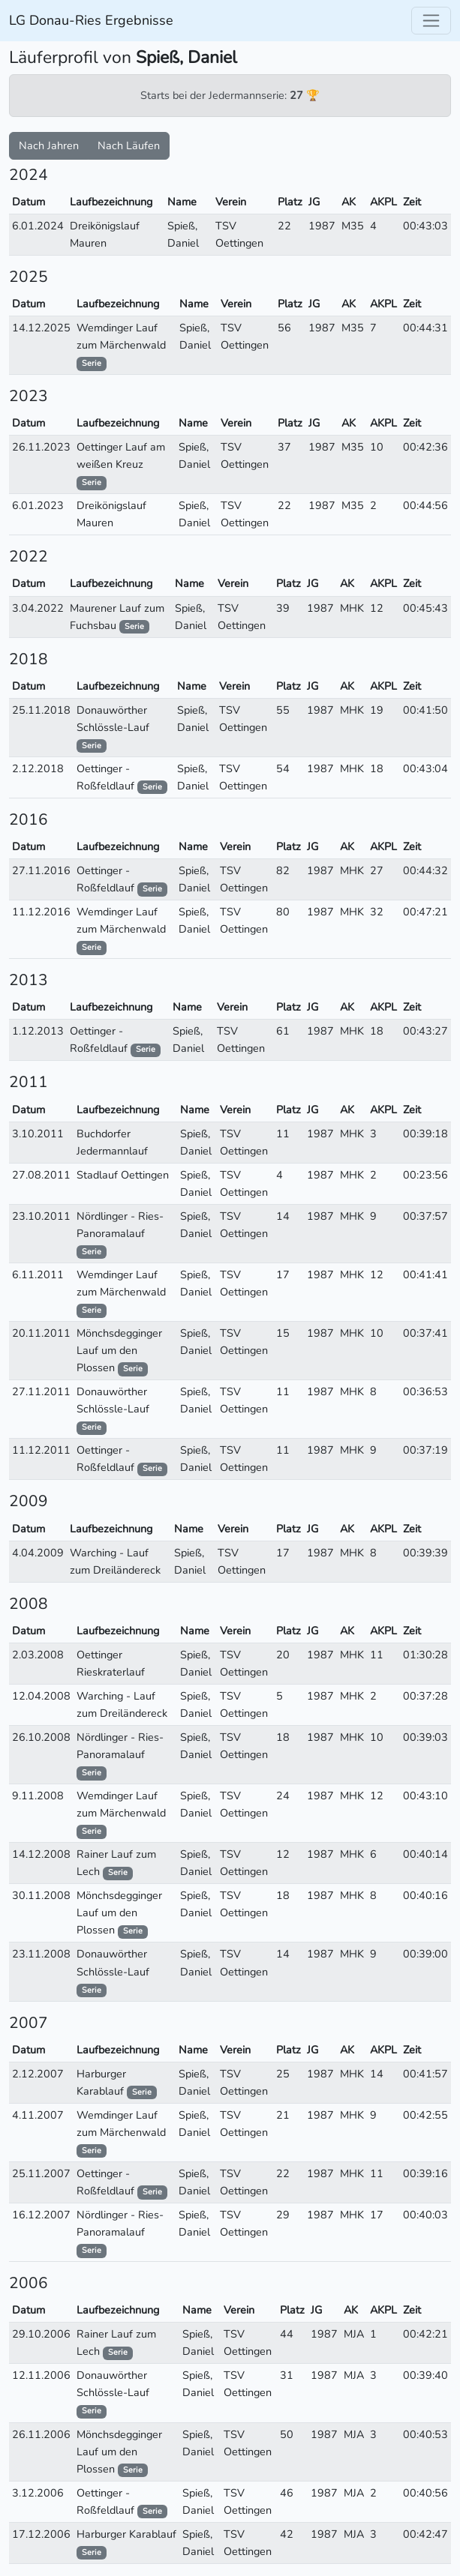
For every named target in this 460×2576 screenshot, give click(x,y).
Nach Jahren (49, 145)
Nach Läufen (129, 145)
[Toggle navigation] (431, 20)
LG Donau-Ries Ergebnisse (91, 20)
